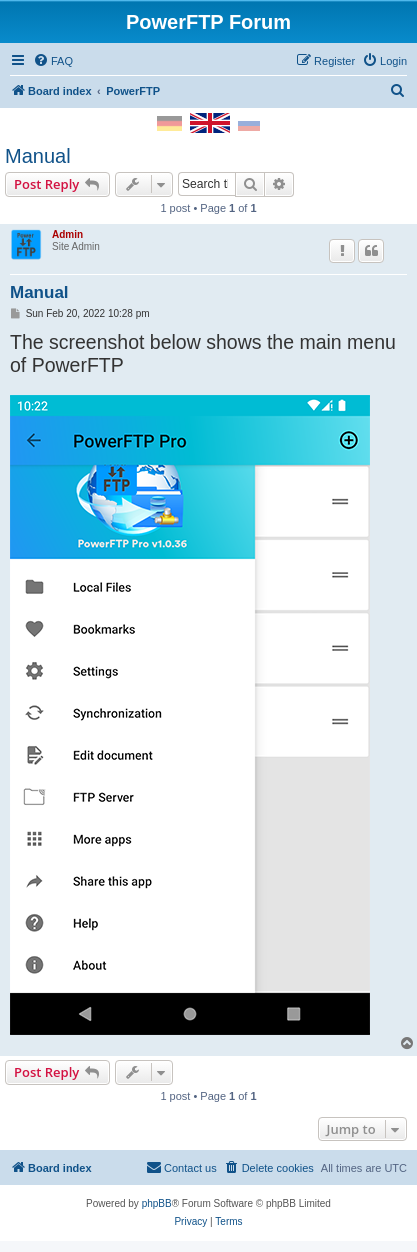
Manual (38, 156)
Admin (67, 234)
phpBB (157, 1203)
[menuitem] (53, 61)
